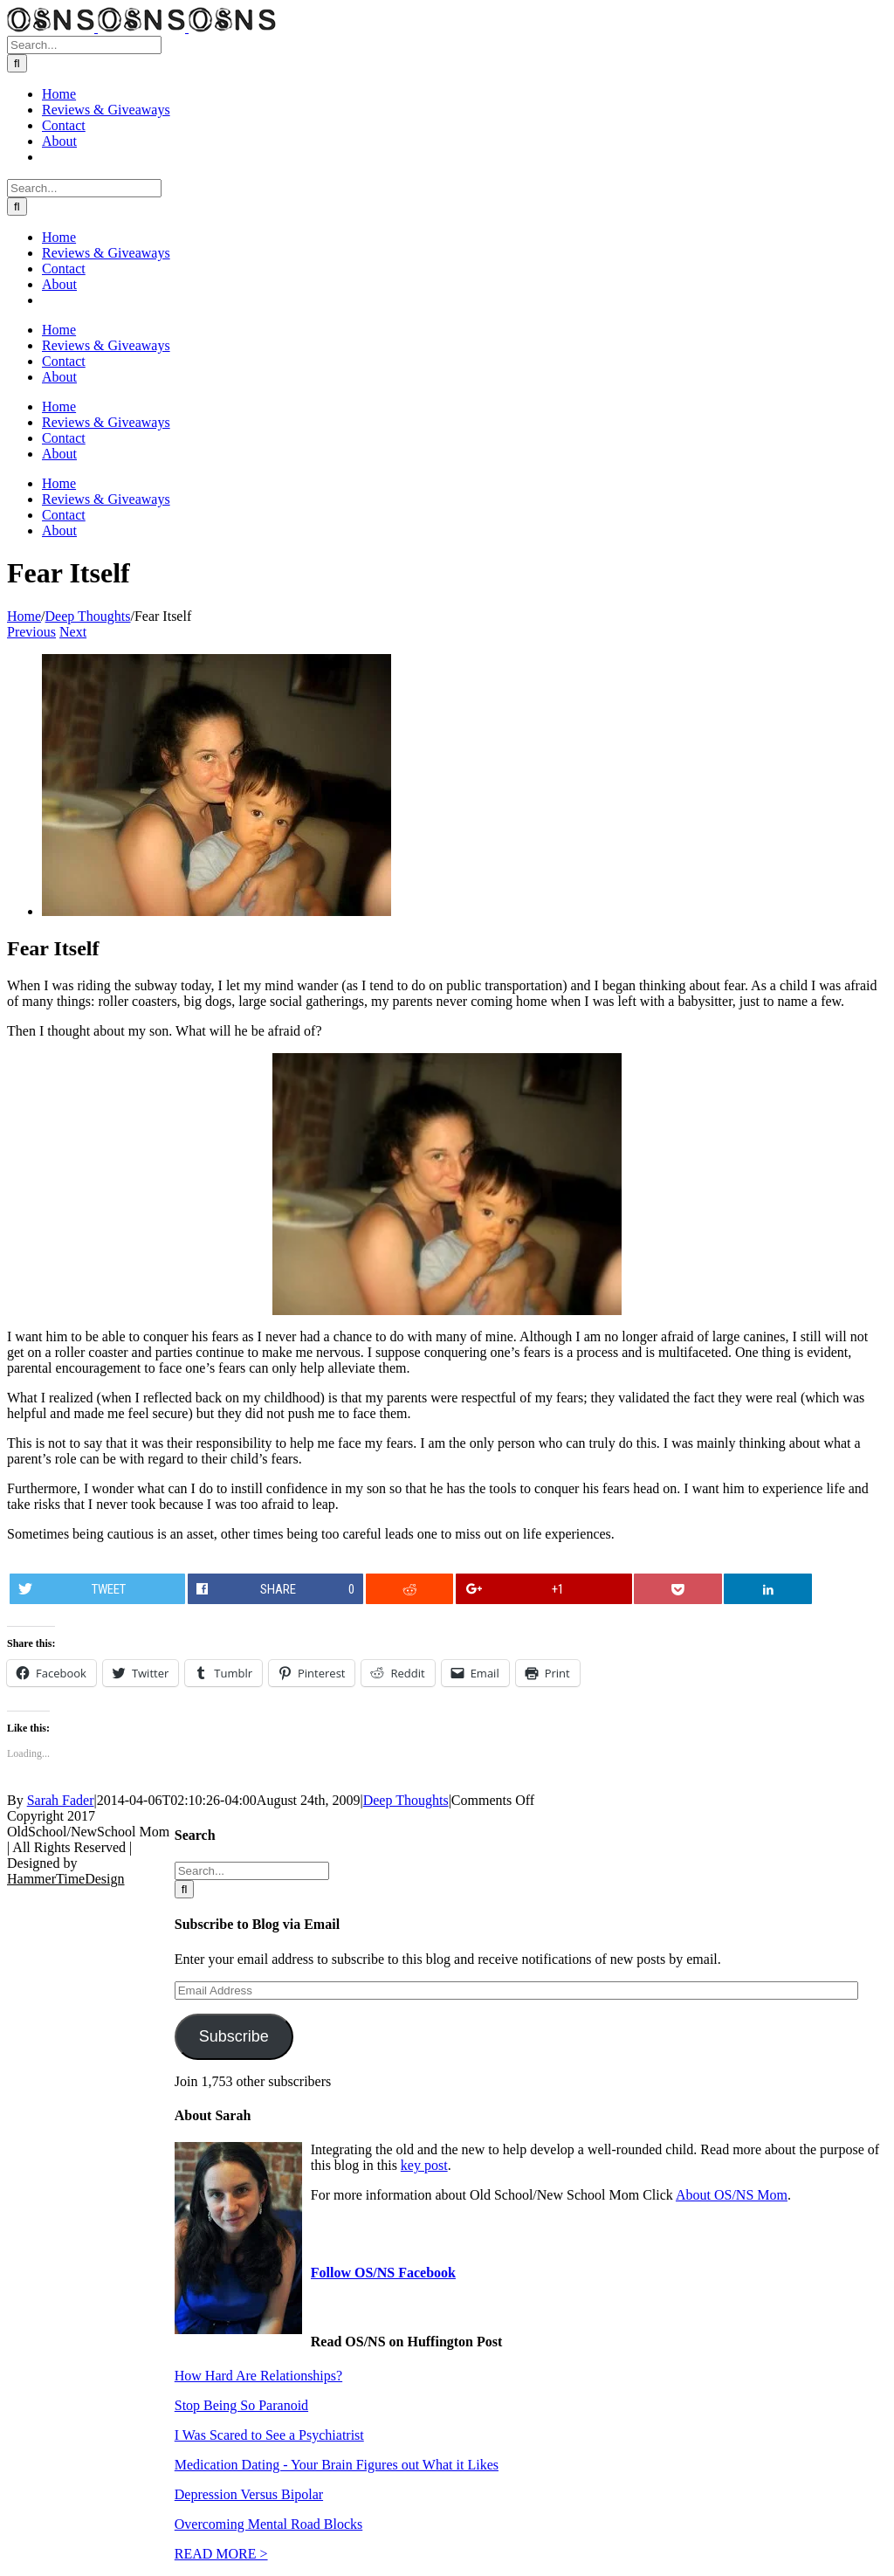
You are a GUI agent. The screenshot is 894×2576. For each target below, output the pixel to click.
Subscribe (234, 2036)
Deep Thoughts (406, 1800)
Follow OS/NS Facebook (383, 2272)
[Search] (17, 63)
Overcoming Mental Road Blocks (269, 2524)
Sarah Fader (60, 1800)
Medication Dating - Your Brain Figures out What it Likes (337, 2464)
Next (72, 631)
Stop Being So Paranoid (241, 2405)
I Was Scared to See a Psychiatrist (269, 2435)
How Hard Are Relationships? (258, 2375)
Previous (31, 631)
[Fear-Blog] (216, 911)
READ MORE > (221, 2553)
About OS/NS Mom (731, 2194)
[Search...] (84, 45)
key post (424, 2165)
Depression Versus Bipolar (249, 2494)
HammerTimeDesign (66, 1878)
